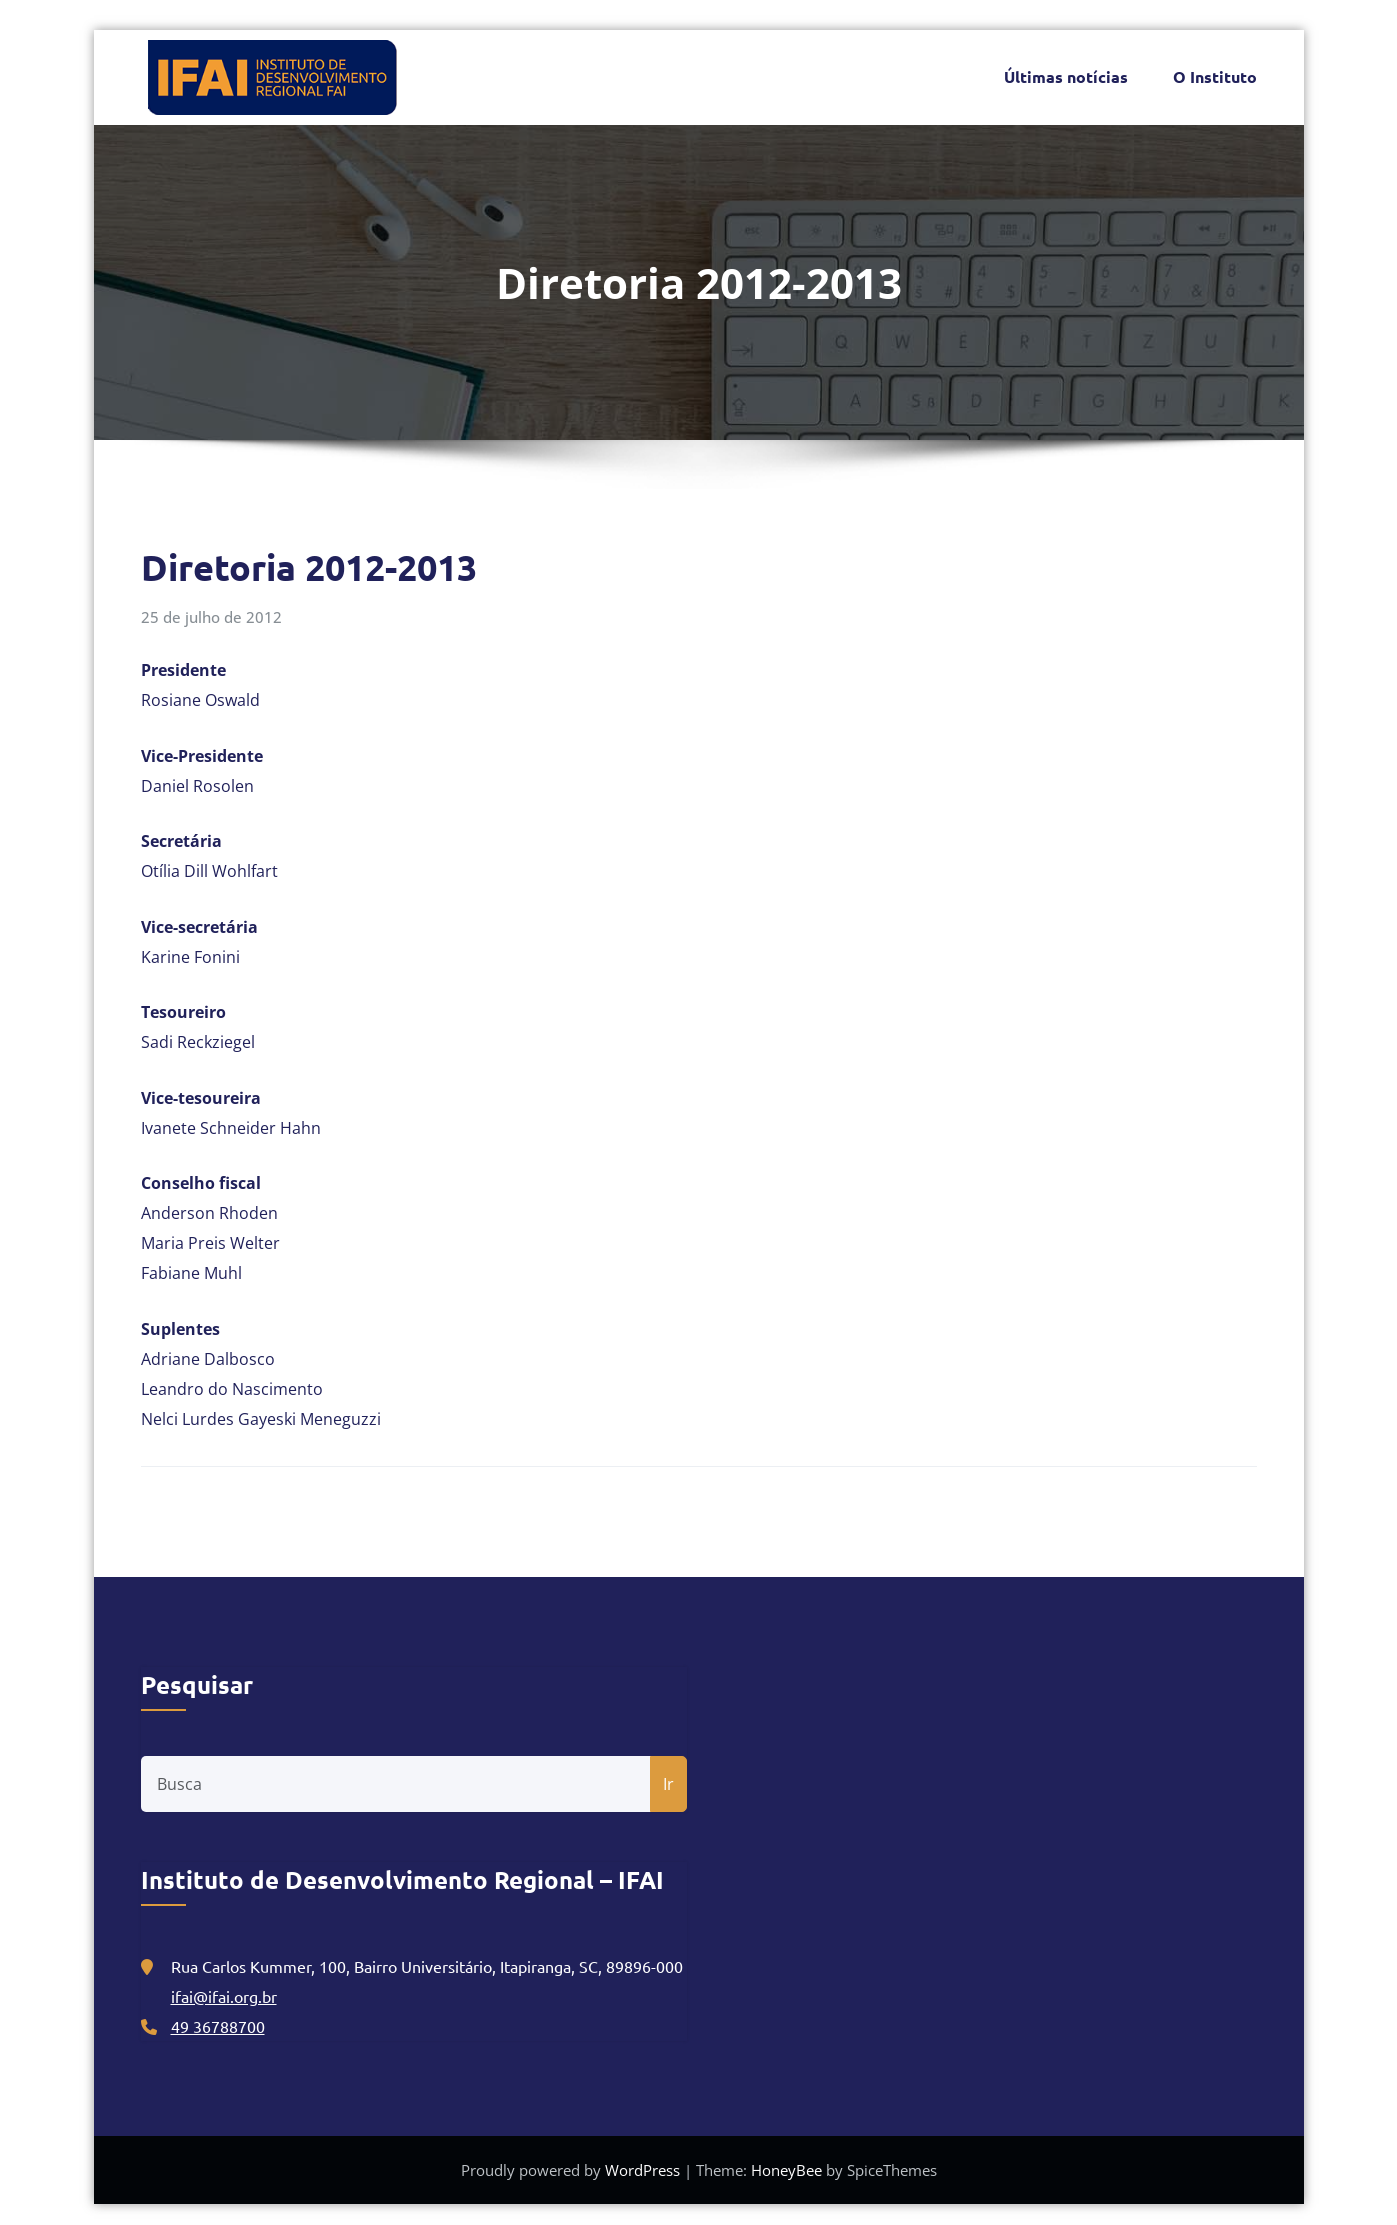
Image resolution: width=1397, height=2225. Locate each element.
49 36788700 (218, 2017)
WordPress (644, 2161)
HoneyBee (786, 2161)
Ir (668, 1775)
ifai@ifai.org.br (224, 1987)
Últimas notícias (1066, 72)
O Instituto (1215, 72)
